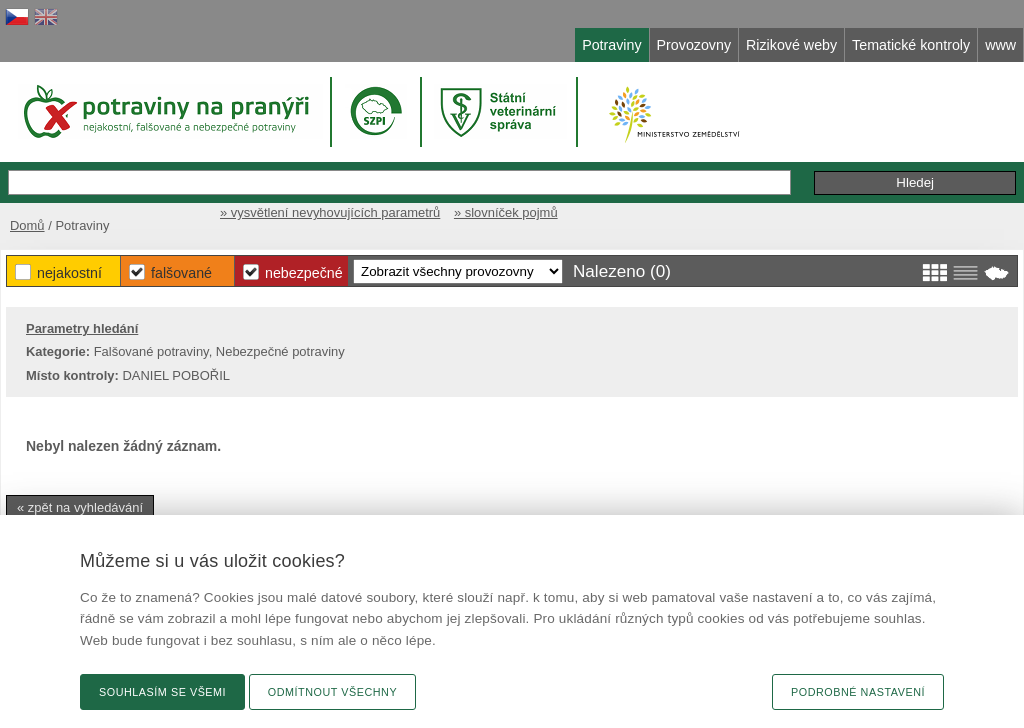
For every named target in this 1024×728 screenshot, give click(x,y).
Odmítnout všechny (332, 692)
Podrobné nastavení (858, 692)
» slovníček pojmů (506, 212)
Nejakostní (69, 273)
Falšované (181, 273)
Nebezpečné (304, 273)
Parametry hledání (82, 328)
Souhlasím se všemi (162, 692)
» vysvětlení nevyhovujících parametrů (330, 212)
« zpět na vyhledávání (80, 507)
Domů (27, 225)
